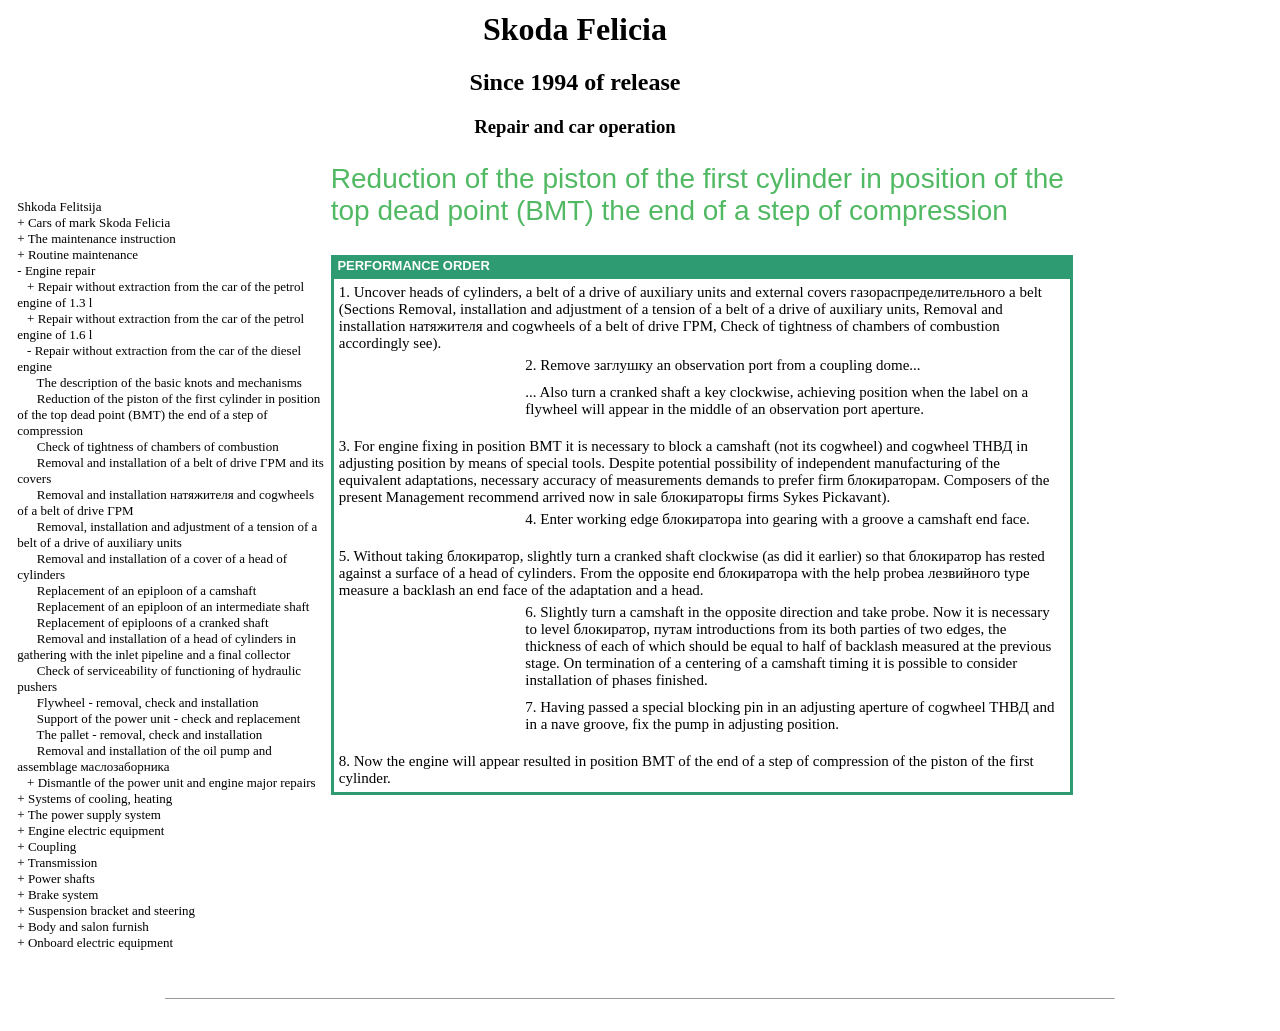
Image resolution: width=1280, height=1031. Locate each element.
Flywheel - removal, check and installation (148, 702)
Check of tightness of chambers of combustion (158, 446)
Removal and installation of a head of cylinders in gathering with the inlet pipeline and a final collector (156, 646)
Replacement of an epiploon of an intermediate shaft (173, 606)
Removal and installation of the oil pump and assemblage (144, 758)
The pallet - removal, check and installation (150, 734)
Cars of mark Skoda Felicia (99, 222)
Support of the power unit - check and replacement (169, 718)
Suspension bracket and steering (111, 910)
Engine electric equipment (96, 830)
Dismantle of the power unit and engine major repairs (177, 782)
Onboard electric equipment (100, 942)
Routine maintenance (83, 254)
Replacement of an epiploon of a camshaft (146, 590)
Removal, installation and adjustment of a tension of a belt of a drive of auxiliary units (167, 534)
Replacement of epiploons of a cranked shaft (153, 622)
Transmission (63, 862)
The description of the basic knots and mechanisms (169, 382)
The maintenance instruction (102, 238)
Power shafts (61, 878)
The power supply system (94, 814)
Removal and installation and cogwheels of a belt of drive (671, 317)
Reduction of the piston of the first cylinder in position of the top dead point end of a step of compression (168, 414)
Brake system (63, 894)
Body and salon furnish (88, 926)
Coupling (52, 846)
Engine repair (60, 270)
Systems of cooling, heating (100, 798)
